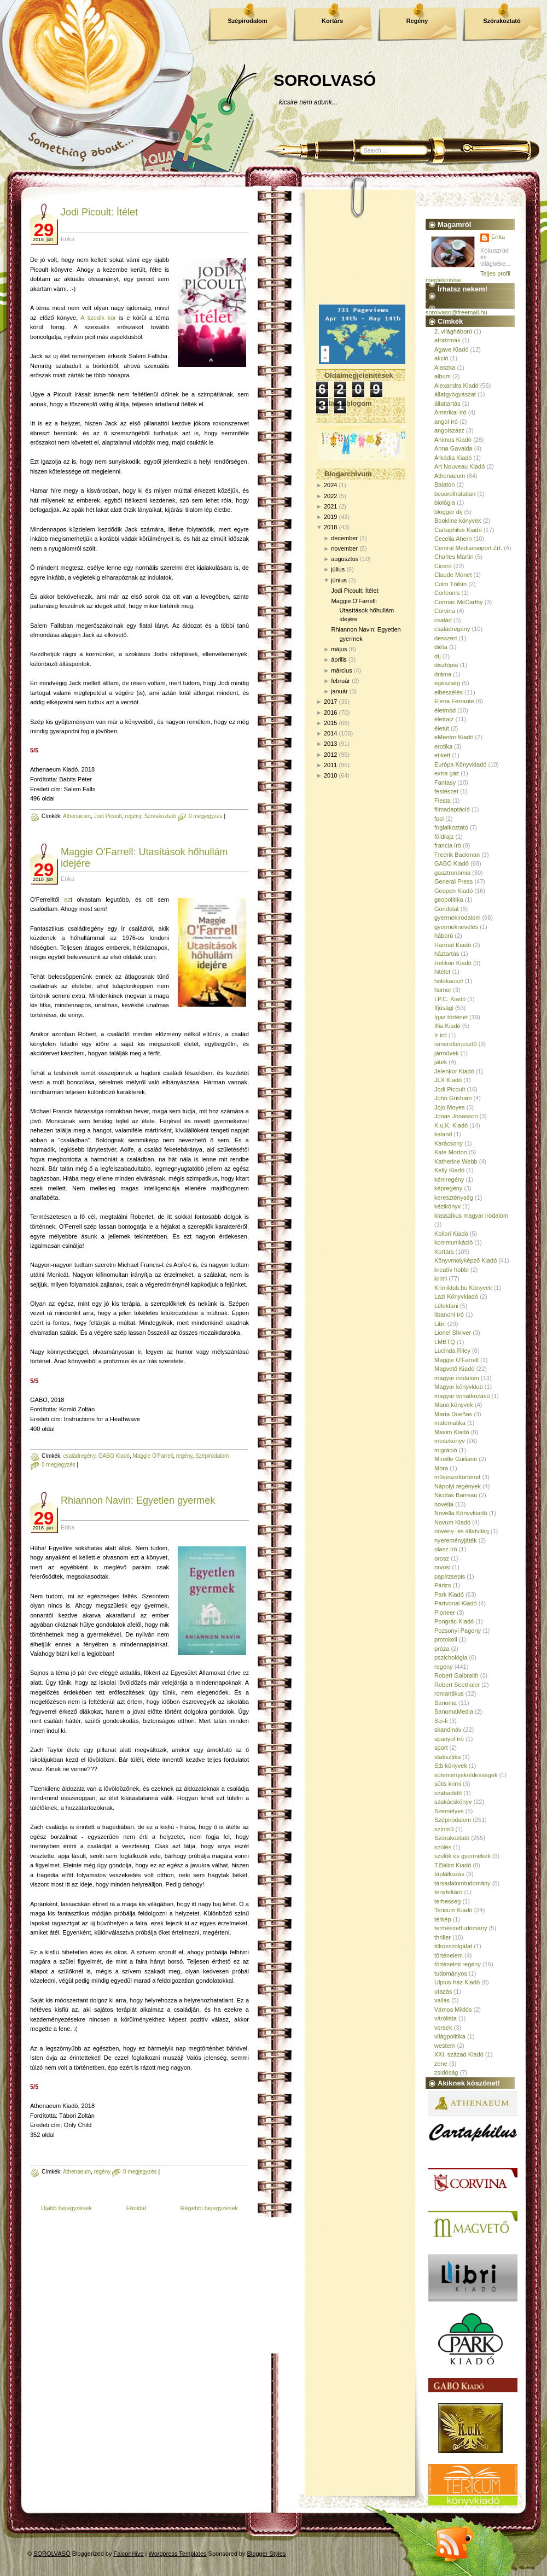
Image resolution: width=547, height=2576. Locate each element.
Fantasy (445, 782)
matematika (449, 1423)
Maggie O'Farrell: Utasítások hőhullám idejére (362, 610)
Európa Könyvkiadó (460, 764)
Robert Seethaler (457, 1684)
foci (439, 818)
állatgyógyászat (455, 394)
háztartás (446, 953)
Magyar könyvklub (458, 1386)
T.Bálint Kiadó (452, 1865)
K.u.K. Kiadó (451, 1125)
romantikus (449, 1693)
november (344, 548)
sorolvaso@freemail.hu (456, 312)
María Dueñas (453, 1414)
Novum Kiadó (452, 1522)
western (445, 2045)
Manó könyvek (453, 1404)
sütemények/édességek (466, 1775)
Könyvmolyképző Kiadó (465, 1260)
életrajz (443, 719)
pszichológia (451, 1657)
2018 (330, 527)
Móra (441, 1468)
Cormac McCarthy (458, 602)
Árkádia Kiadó (453, 457)
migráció (445, 1450)
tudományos (450, 1973)
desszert (445, 638)
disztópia (446, 665)
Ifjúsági (443, 1007)
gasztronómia (452, 872)
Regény (417, 20)
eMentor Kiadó (454, 737)
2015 (330, 723)
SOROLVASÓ (325, 80)
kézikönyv (447, 1206)
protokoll (445, 1639)
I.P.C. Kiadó (449, 999)
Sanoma (445, 1702)
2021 (330, 506)
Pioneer (444, 1612)
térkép (442, 1919)
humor (442, 989)
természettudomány (460, 1928)
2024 (330, 485)
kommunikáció (453, 1242)
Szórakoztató (501, 20)
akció (441, 358)
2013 (330, 743)
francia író (447, 845)
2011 (330, 765)
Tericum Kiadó (453, 1910)
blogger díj (448, 512)
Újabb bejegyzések (66, 2208)
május (339, 649)
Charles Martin (454, 556)
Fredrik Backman (457, 854)
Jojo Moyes (449, 1107)
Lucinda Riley (452, 1350)
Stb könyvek (450, 1765)
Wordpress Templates (178, 2553)
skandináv (448, 1729)
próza (442, 1648)
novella (443, 1504)
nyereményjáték (455, 1540)
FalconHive (129, 2553)
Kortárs (332, 20)
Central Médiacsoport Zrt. (468, 548)
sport (440, 1747)
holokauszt (448, 981)
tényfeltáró (448, 1892)
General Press (453, 881)
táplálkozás (449, 1874)
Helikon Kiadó (453, 963)
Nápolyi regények (457, 1486)
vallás (442, 2000)
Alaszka (445, 367)
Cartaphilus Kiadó (458, 530)
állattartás (447, 403)
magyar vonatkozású (462, 1396)
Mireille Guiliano (455, 1459)
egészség (447, 683)
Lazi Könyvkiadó (456, 1296)
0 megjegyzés (206, 816)
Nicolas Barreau (455, 1495)
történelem (448, 1955)
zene (440, 2063)
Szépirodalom (247, 20)
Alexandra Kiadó (456, 385)
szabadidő (448, 1793)
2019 (330, 516)
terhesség (447, 1901)
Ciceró (443, 566)
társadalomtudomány (462, 1883)
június (339, 580)
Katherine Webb (456, 1161)
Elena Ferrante (454, 701)
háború (443, 935)
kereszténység (453, 1197)
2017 (330, 701)
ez (67, 899)
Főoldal (136, 2208)
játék (440, 1062)
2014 (330, 733)
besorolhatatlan (454, 493)
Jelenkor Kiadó (454, 1071)
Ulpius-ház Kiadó (457, 1982)
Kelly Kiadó (449, 1170)
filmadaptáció (452, 809)
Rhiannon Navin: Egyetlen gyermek (138, 1500)
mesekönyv (449, 1441)
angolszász (449, 430)
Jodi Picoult (108, 816)
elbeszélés (448, 692)
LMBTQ (444, 1342)
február (340, 680)
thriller (442, 1937)
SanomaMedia (453, 1711)
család (443, 620)
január (339, 691)
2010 (330, 775)
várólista (445, 2018)
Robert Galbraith (456, 1675)
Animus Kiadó (453, 439)
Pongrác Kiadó (454, 1621)
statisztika (447, 1757)
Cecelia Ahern (453, 538)
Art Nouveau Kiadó (459, 466)
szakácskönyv (453, 1801)
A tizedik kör (98, 317)
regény (133, 816)
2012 (330, 754)
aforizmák (447, 340)
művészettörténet (457, 1477)
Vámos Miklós (453, 2009)
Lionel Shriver (452, 1332)
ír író (440, 1035)
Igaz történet (451, 1017)
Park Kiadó (449, 1594)
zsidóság (446, 2072)
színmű (443, 1829)
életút (441, 728)
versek (443, 2027)
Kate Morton (450, 1152)
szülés (442, 1847)
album (442, 376)
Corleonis (446, 592)
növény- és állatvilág (461, 1531)
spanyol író (449, 1739)
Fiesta (442, 800)
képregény (448, 1188)
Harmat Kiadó (452, 945)
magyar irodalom (456, 1378)
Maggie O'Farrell (153, 1456)
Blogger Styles (266, 2553)
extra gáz (446, 773)
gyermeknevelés (456, 927)
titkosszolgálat (453, 1946)
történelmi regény (457, 1964)
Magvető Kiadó (454, 1368)
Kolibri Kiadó (451, 1233)
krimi (440, 1278)
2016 (330, 712)
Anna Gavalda (453, 448)
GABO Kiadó (114, 1456)
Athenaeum (77, 816)
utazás (443, 1991)
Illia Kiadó (447, 1026)
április (339, 659)
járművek (446, 1053)
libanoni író (449, 1314)
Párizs (442, 1585)
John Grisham (453, 1098)
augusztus (344, 559)
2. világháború (453, 331)
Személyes (449, 1811)
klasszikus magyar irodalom (471, 1215)
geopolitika (448, 899)
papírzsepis (449, 1576)
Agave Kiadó (451, 349)
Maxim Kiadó (451, 1432)
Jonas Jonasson (456, 1116)
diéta (440, 647)
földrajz (443, 836)
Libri (440, 1324)
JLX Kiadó (448, 1080)
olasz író (445, 1549)
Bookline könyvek (457, 520)
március (341, 670)
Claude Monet (453, 574)
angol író (446, 421)
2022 (330, 496)
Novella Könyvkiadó (460, 1513)
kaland (443, 1134)
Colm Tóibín (450, 584)
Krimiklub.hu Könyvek (463, 1287)
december (344, 538)
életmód (445, 710)
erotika (443, 746)
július (338, 569)
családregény (79, 1456)
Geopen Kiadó (453, 890)
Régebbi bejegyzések (209, 2208)
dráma (442, 674)
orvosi (442, 1567)
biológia (444, 502)
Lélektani (446, 1305)
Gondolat (446, 909)
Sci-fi (440, 1721)
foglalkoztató (451, 827)
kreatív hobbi (451, 1269)
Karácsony (448, 1143)
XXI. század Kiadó (459, 2054)
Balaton (444, 484)
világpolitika (449, 2036)
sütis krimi (447, 1783)
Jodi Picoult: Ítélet (99, 212)
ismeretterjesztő (455, 1044)
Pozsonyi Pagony (457, 1630)
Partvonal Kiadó (455, 1603)
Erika (498, 236)
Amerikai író (450, 412)
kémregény (449, 1179)
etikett (442, 755)
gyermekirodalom (457, 917)
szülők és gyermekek (462, 1856)
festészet (446, 791)
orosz (441, 1558)
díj (437, 656)
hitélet (442, 971)
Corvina (444, 611)
